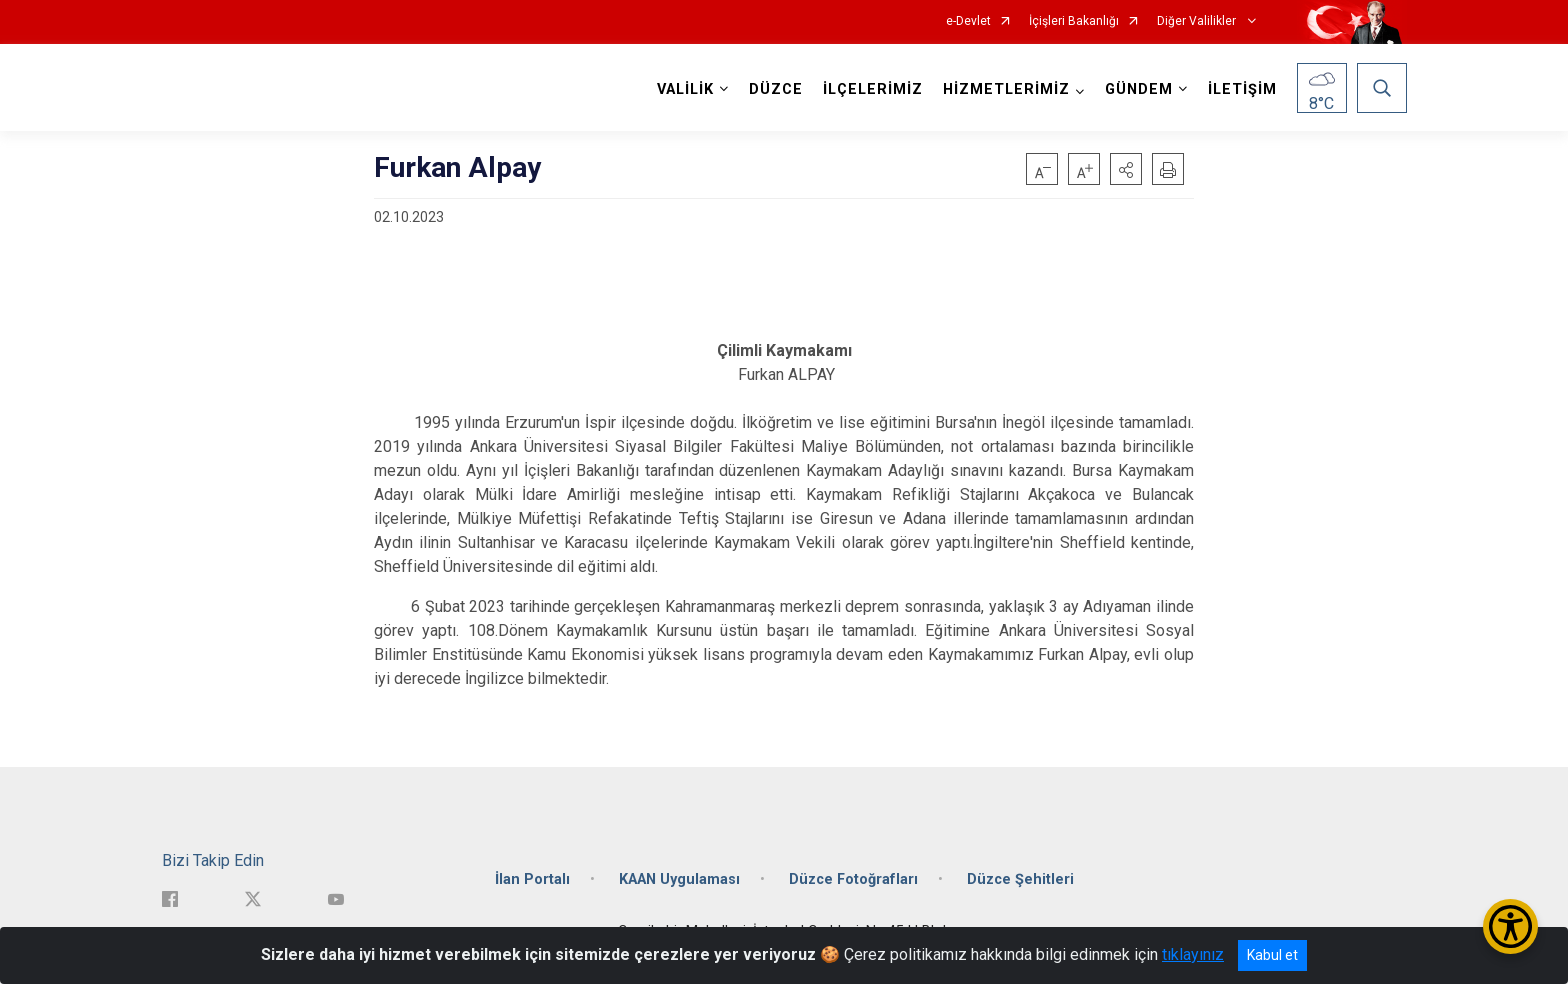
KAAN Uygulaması (679, 879)
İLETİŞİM (1242, 89)
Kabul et (1272, 955)
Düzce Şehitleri (1020, 879)
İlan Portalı (532, 879)
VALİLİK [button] (685, 89)
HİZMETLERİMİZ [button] (1006, 89)
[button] (1126, 169)
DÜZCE (776, 89)
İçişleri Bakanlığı (1074, 21)
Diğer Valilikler (1198, 21)
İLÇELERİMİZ (873, 89)
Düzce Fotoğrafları (853, 879)
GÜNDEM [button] (1139, 89)
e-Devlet (968, 21)
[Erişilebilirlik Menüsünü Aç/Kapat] (1510, 926)
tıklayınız (1193, 954)
